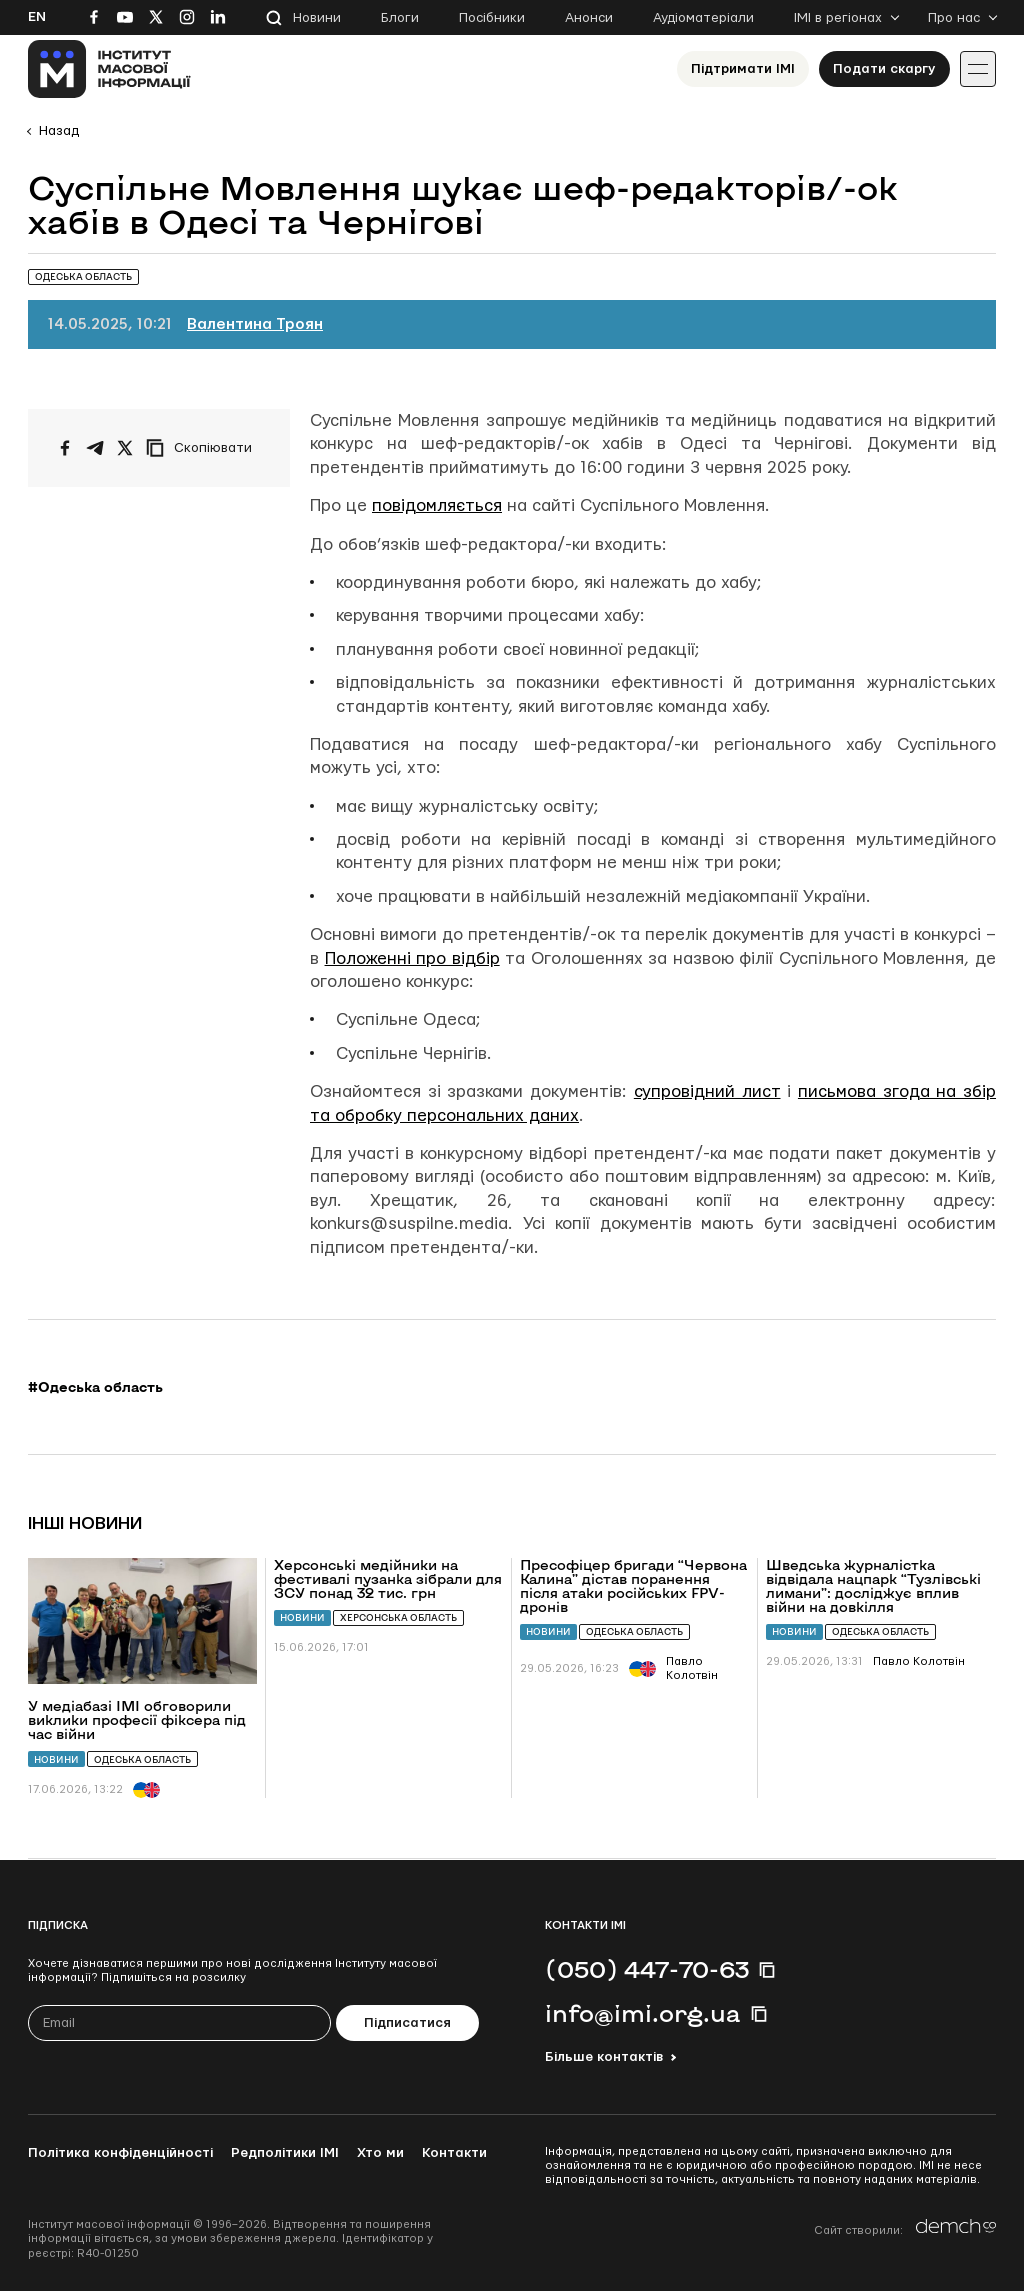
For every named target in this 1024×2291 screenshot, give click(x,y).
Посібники (492, 18)
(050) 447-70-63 (647, 1969)
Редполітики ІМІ (285, 2153)
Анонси (589, 18)
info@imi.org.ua (643, 2013)
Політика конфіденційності (120, 2153)
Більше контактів (604, 2057)
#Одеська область (95, 1387)
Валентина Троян (255, 324)
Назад (59, 131)
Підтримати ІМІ (743, 69)
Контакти (454, 2153)
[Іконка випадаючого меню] (978, 69)
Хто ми (380, 2153)
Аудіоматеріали (703, 18)
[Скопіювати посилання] (204, 448)
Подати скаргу (884, 69)
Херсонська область (398, 1617)
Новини (317, 18)
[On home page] (109, 69)
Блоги (400, 18)
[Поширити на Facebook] (65, 448)
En (37, 17)
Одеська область (142, 1759)
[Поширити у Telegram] (95, 448)
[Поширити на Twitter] (125, 448)
